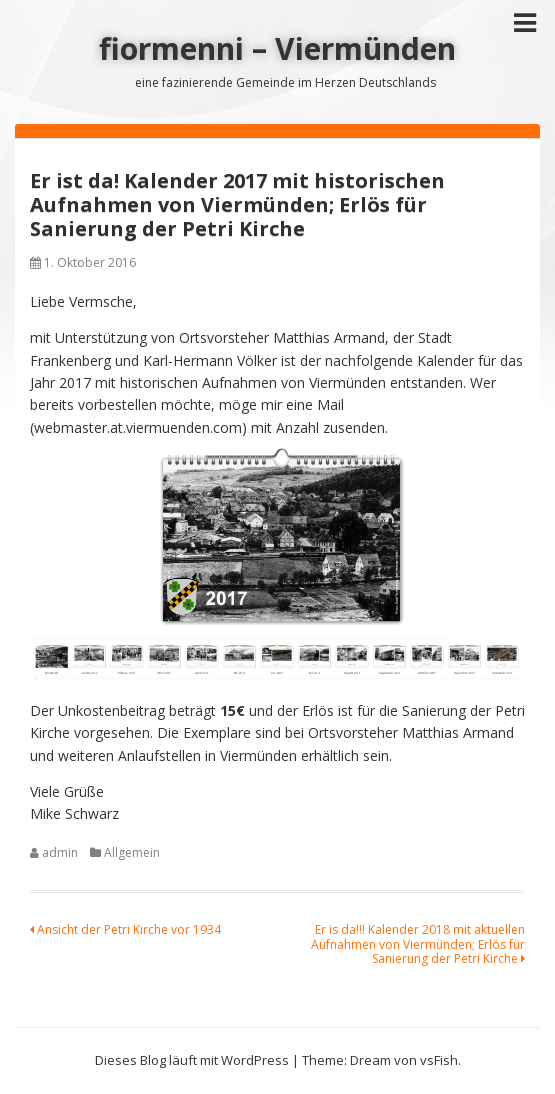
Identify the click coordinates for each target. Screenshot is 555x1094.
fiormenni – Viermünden (277, 48)
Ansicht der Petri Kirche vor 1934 (125, 929)
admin (60, 852)
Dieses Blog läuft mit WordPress (192, 1060)
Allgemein (132, 852)
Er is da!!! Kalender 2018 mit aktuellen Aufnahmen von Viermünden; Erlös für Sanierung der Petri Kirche (418, 944)
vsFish (439, 1060)
